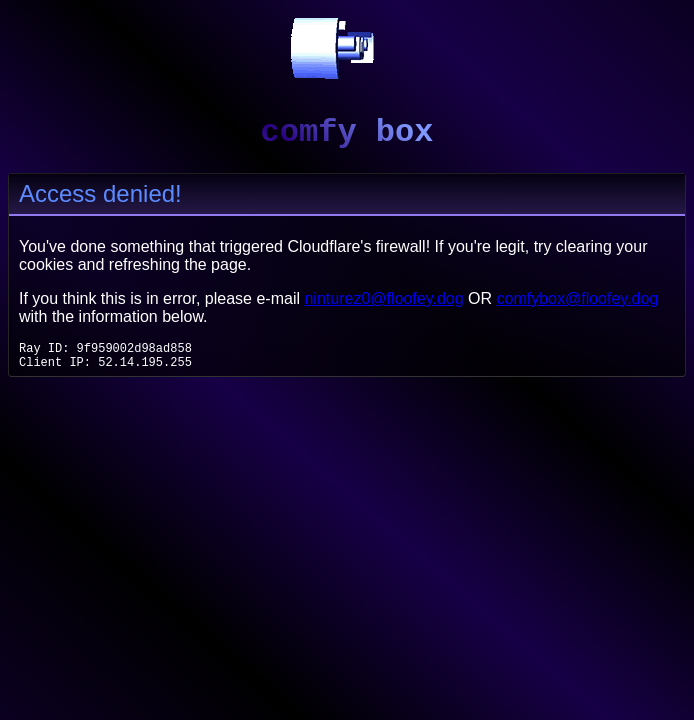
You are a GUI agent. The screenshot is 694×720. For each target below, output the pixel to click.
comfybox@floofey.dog (578, 298)
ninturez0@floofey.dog (383, 298)
